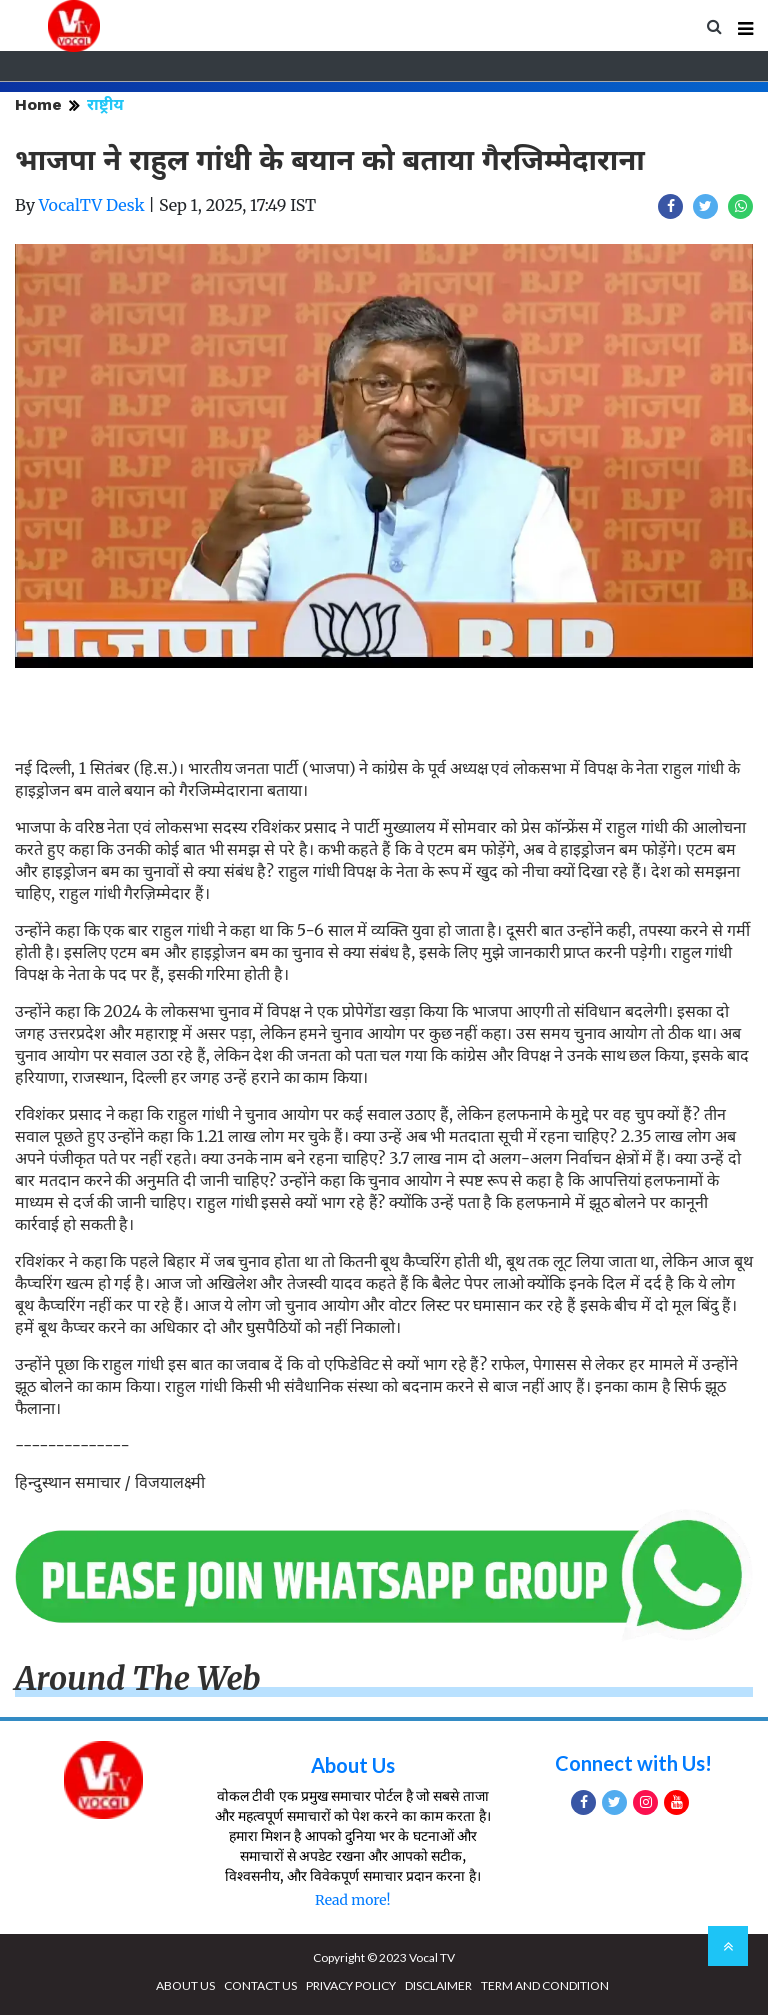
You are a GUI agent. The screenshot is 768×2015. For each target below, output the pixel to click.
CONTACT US (260, 1985)
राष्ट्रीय (105, 104)
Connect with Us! (633, 1763)
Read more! (352, 1900)
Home (38, 104)
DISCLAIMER (438, 1985)
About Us (353, 1765)
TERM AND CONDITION (545, 1985)
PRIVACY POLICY (351, 1985)
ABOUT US (185, 1985)
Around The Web (138, 1679)
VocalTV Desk (92, 205)
